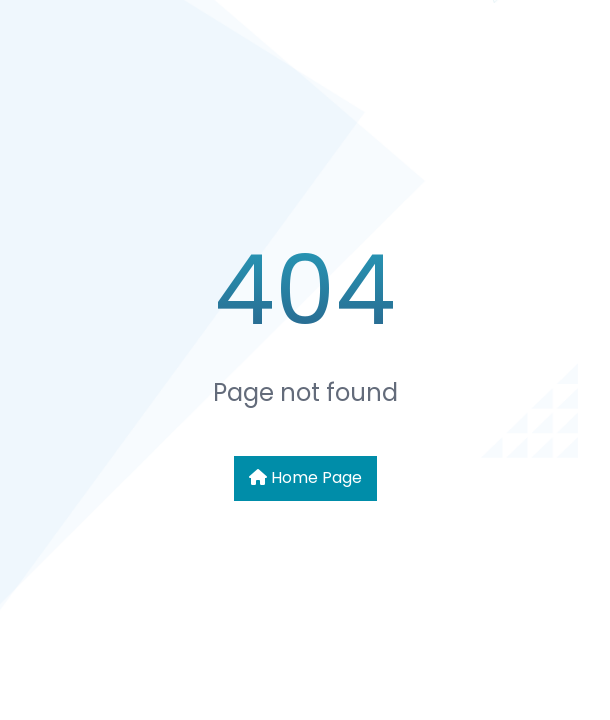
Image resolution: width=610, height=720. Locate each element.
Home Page (305, 477)
